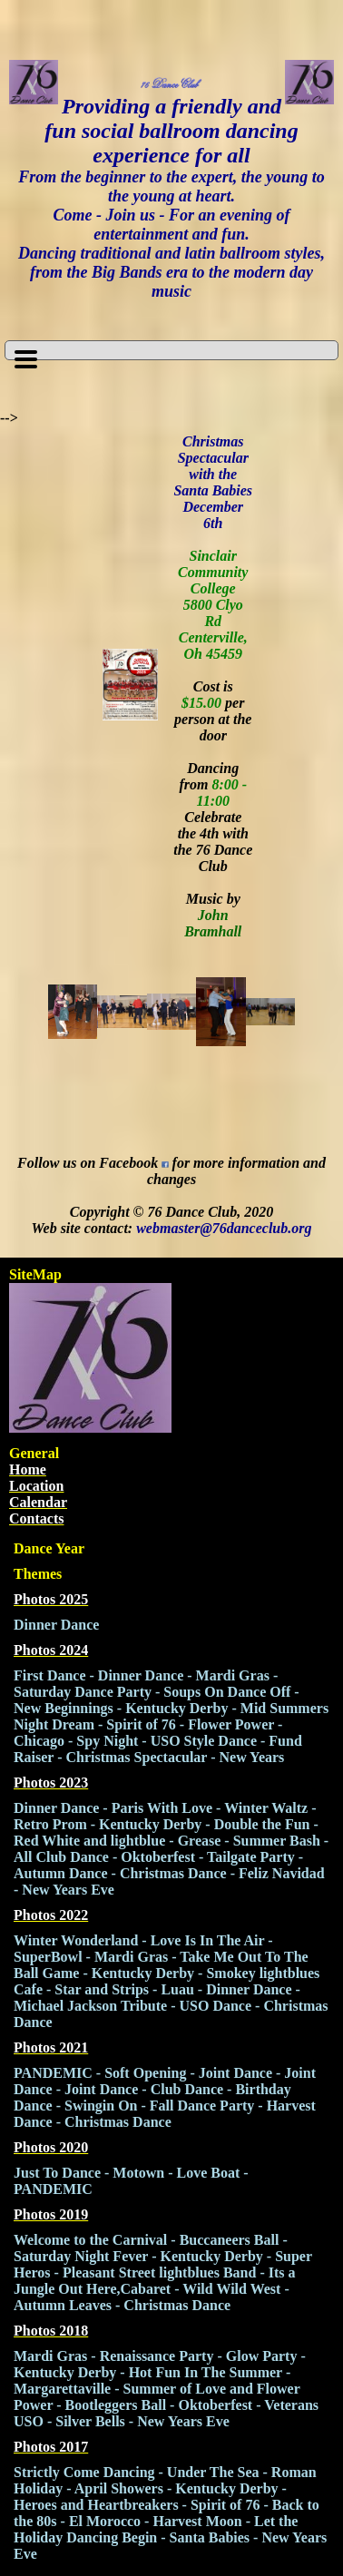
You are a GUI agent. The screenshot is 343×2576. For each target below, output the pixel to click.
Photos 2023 (51, 1782)
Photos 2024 (51, 1650)
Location (36, 1486)
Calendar (38, 1502)
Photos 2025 (51, 1599)
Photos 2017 (51, 2446)
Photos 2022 (51, 1915)
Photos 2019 (51, 2214)
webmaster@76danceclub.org (223, 1228)
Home (27, 1469)
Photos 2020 (51, 2147)
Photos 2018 (51, 2330)
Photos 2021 (51, 2047)
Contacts (36, 1518)
